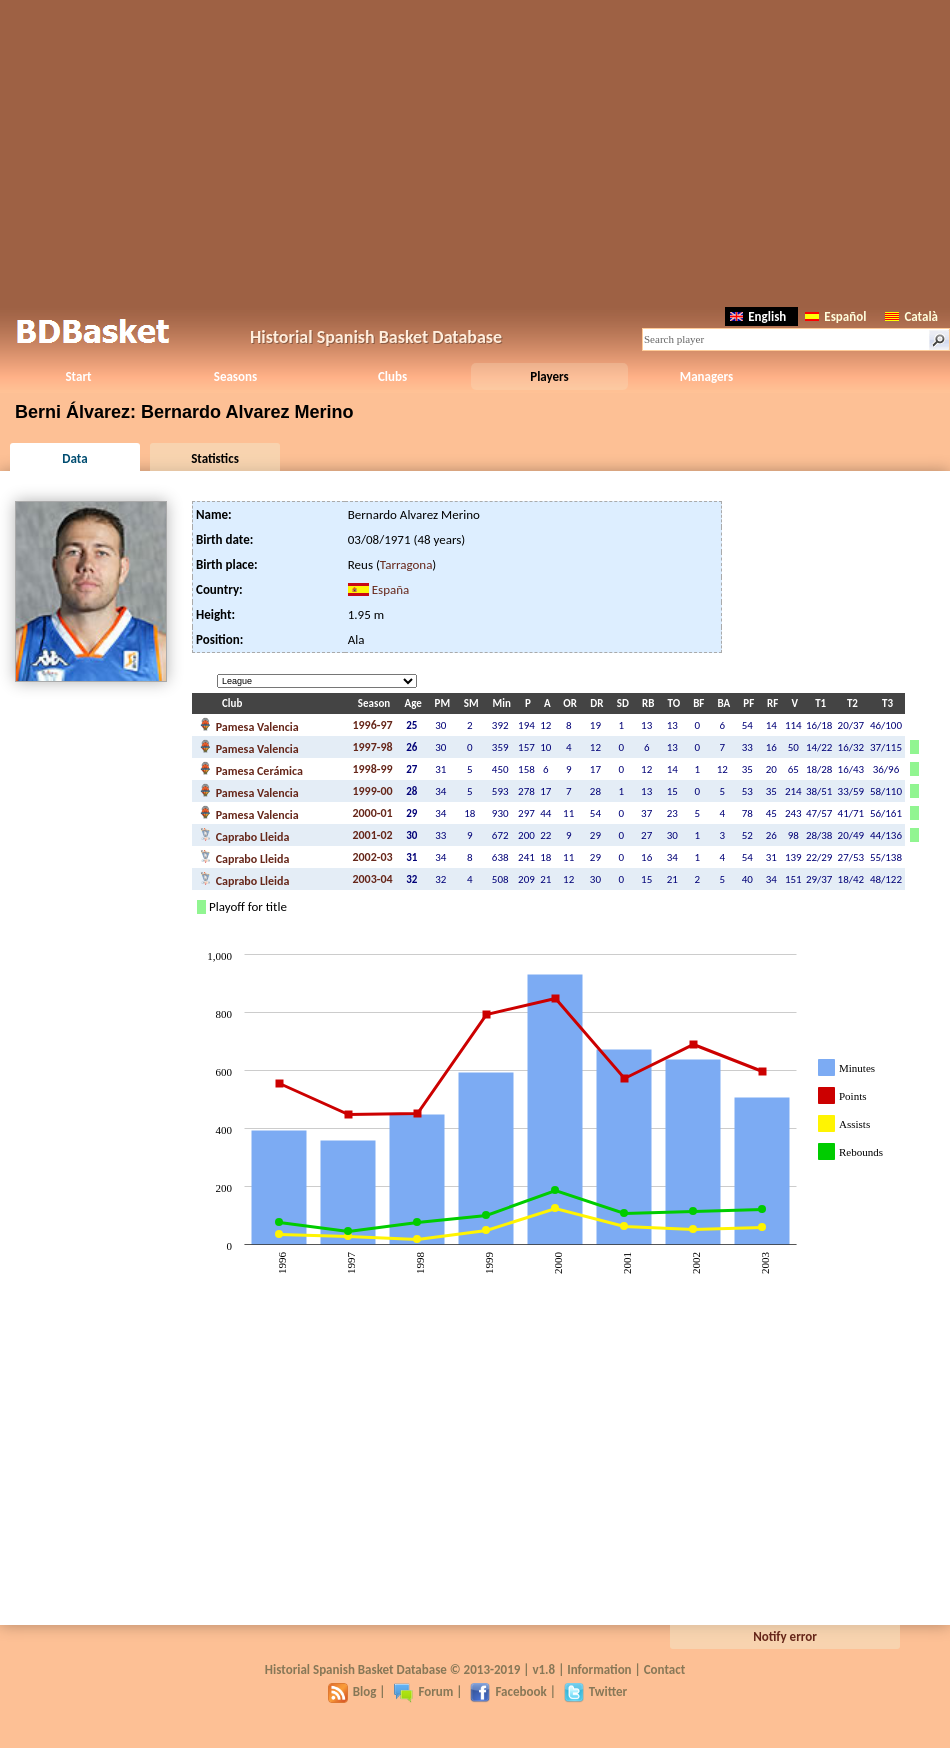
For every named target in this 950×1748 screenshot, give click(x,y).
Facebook (508, 1691)
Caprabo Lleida (244, 835)
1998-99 (372, 769)
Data (74, 458)
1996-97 (372, 725)
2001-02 (372, 835)
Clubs (392, 376)
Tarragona (406, 564)
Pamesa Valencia (249, 725)
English (758, 316)
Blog (352, 1691)
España (391, 589)
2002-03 (372, 857)
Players (549, 376)
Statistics (215, 458)
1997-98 (372, 747)
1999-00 (372, 791)
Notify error (785, 1636)
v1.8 (543, 1669)
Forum (423, 1691)
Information (599, 1669)
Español (835, 316)
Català (911, 316)
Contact (664, 1669)
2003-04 (372, 879)
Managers (706, 376)
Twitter (595, 1691)
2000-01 (372, 813)
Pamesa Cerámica (251, 769)
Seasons (235, 376)
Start (78, 376)
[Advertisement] (475, 150)
